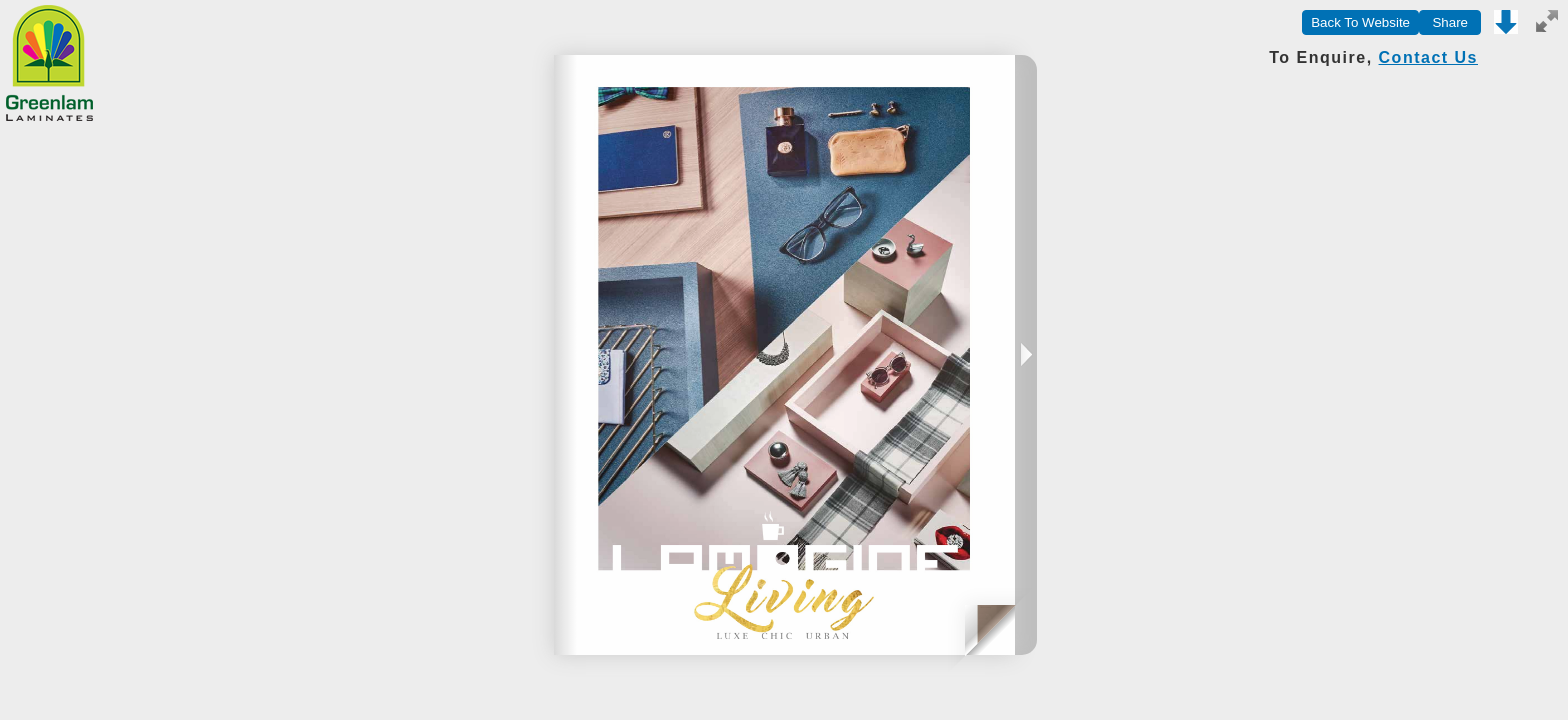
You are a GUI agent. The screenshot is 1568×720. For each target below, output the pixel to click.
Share (1450, 22)
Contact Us (1428, 57)
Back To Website (1360, 22)
